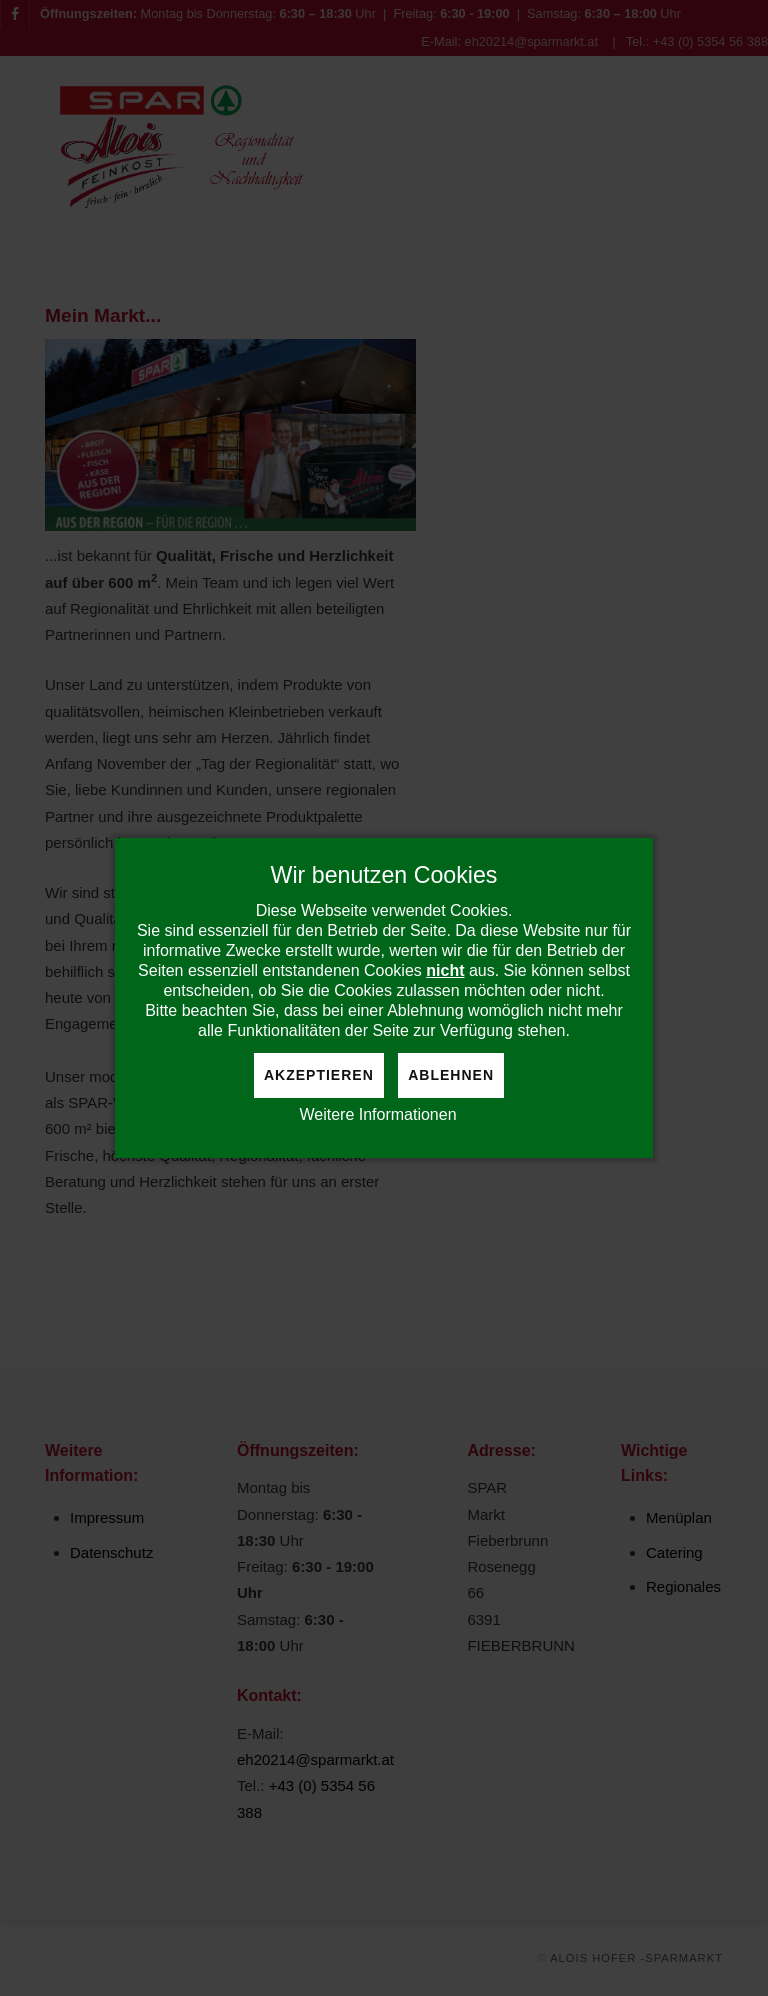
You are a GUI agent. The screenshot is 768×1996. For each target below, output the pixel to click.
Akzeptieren (319, 1075)
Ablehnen (451, 1075)
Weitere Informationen (377, 1114)
